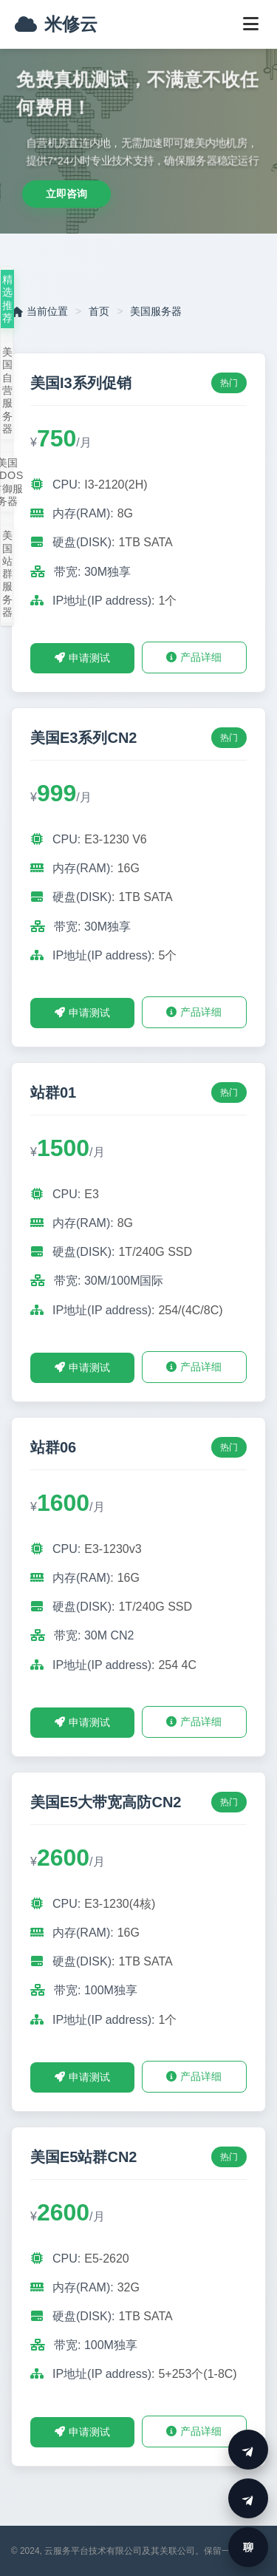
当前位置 (39, 311)
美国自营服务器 (7, 390)
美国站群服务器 (7, 573)
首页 (99, 311)
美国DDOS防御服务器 (7, 482)
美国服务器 (156, 311)
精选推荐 (7, 298)
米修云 (56, 24)
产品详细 (194, 657)
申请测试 (82, 658)
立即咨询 (66, 194)
